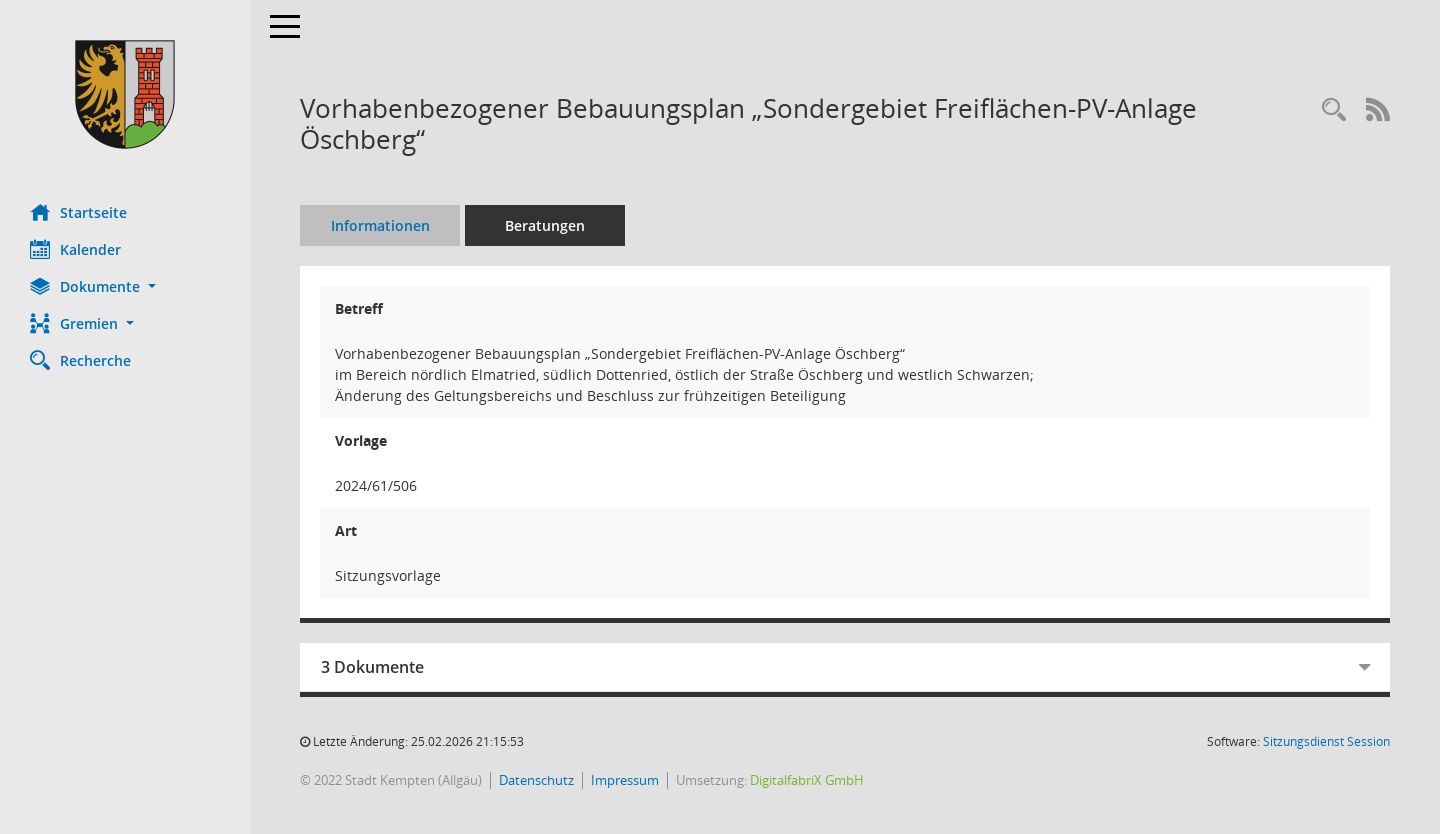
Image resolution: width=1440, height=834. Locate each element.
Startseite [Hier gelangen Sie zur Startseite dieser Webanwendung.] (78, 212)
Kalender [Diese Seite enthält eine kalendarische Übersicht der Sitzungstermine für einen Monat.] (75, 249)
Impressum (625, 780)
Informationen (380, 225)
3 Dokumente (372, 667)
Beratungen (545, 225)
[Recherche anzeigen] (1334, 110)
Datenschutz (536, 780)
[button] (125, 286)
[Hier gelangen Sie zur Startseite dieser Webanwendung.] (125, 94)
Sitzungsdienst (1326, 741)
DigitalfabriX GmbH (807, 780)
